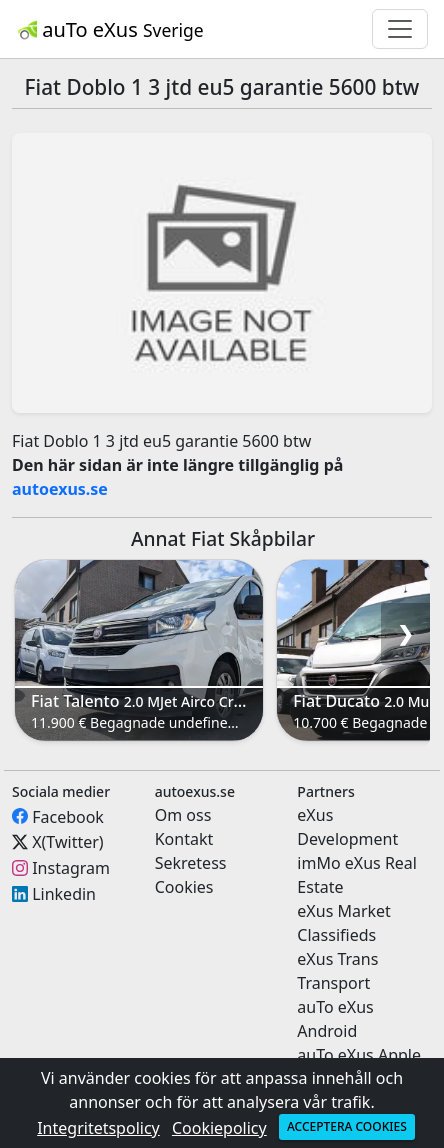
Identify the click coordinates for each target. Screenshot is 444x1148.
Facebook (68, 816)
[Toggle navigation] (400, 29)
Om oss (183, 815)
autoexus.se (60, 489)
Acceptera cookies (347, 1126)
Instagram (71, 868)
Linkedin (64, 894)
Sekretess (191, 863)
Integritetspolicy (98, 1128)
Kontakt (184, 839)
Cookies (184, 887)
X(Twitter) (67, 842)
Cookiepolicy (219, 1128)
